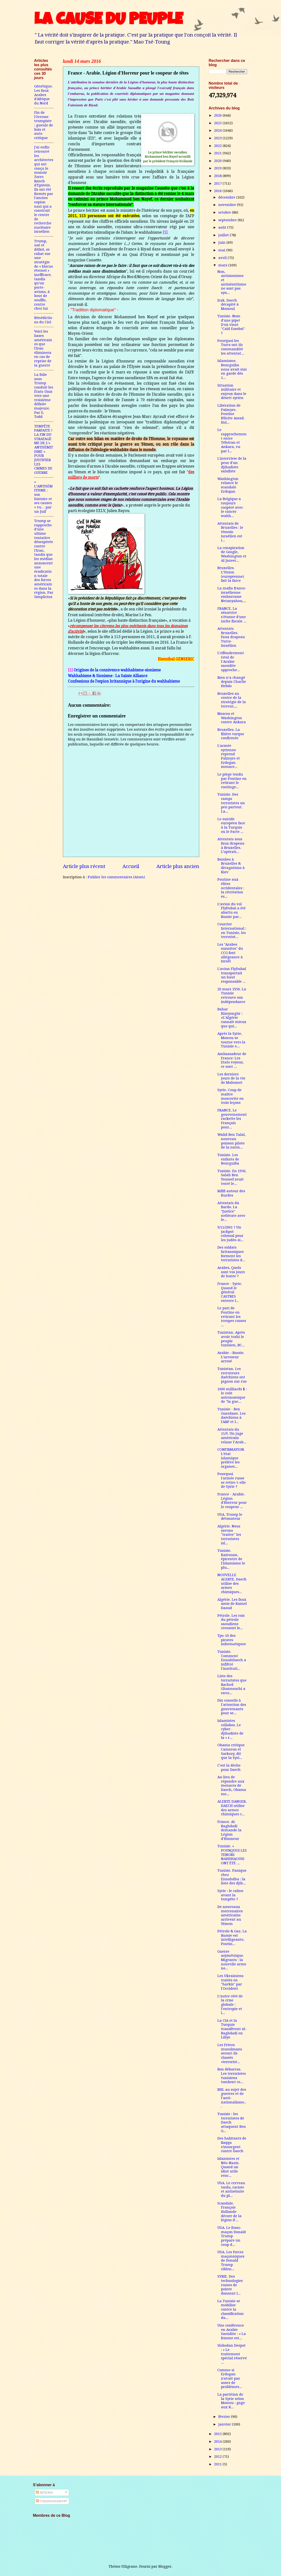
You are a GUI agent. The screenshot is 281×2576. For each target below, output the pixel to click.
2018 (218, 176)
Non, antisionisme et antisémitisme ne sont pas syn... (231, 282)
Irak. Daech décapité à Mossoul (228, 304)
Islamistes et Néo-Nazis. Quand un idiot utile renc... (228, 2167)
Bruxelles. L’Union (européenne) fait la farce (230, 574)
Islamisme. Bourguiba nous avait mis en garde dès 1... (232, 369)
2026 (218, 115)
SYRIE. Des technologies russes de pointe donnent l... (230, 2285)
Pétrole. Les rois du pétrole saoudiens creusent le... (231, 1621)
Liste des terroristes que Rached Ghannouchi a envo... (232, 1684)
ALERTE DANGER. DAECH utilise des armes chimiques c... (232, 1807)
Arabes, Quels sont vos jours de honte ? (231, 1272)
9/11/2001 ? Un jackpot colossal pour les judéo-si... (230, 1233)
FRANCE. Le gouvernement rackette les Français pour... (232, 1118)
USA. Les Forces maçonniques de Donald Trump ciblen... (230, 2260)
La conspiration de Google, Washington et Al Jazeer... (231, 554)
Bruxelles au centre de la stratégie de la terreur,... (231, 699)
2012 (218, 2456)
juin (222, 242)
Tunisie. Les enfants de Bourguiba (228, 1159)
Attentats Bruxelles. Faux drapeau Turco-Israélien (231, 637)
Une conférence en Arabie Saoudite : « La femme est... (231, 2331)
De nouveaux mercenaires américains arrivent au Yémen (230, 1915)
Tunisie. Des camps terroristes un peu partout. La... (231, 803)
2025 (218, 123)
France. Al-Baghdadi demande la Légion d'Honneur (229, 1830)
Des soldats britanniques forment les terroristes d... (231, 1253)
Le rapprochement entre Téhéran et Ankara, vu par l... (232, 440)
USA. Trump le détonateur (229, 1516)
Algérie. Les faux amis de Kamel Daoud (232, 1603)
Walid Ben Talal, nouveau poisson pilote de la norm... (231, 1140)
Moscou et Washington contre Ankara (231, 717)
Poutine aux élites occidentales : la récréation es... (230, 888)
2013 (218, 2449)
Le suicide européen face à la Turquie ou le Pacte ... (231, 825)
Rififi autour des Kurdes (231, 1193)
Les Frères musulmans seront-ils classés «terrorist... (229, 2053)
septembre (228, 220)
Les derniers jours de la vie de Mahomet (231, 1078)
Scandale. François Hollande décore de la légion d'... (229, 2211)
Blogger (164, 2566)
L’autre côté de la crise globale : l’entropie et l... (230, 2004)
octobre (225, 212)
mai (222, 250)
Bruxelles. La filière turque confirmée (230, 734)
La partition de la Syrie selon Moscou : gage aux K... (231, 2400)
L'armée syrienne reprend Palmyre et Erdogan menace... (228, 756)
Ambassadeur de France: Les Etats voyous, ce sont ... (231, 1060)
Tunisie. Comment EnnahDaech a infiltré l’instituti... (231, 1660)
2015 (218, 2434)
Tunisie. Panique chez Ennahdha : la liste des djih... (232, 1876)
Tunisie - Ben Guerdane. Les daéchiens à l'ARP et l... (231, 1415)
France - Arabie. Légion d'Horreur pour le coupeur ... (232, 1500)
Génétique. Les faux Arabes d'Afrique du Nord (43, 94)
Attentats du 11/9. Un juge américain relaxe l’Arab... (231, 1435)
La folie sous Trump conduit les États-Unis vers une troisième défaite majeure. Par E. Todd (43, 395)
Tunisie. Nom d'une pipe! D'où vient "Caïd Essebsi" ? (231, 324)
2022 (218, 146)
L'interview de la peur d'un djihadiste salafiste (231, 464)
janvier (225, 2424)
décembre (227, 197)
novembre (227, 205)
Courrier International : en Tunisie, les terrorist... (231, 930)
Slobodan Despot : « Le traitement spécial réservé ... (232, 2354)
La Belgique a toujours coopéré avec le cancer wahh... (230, 507)
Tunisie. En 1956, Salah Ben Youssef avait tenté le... (231, 1177)
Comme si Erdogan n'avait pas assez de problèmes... (229, 2378)
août (222, 227)
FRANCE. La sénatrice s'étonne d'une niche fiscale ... (231, 614)
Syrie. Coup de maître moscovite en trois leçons (230, 1096)
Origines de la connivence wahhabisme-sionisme (117, 670)
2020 (218, 161)
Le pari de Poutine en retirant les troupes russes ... (231, 1316)
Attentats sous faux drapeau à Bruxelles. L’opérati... (230, 845)
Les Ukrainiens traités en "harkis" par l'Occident (230, 1982)
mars (223, 265)
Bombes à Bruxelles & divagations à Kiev (231, 865)
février (224, 2416)
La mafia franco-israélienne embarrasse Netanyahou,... (231, 594)
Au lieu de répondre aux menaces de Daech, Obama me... (231, 1785)
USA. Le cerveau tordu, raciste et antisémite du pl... (231, 2189)
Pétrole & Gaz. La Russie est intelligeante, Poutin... (232, 1937)
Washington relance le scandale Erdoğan (227, 485)
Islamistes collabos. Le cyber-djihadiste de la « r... (230, 1729)
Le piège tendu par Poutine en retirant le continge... (232, 780)
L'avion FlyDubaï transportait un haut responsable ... (231, 975)
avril (223, 258)
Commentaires (50, 2501)
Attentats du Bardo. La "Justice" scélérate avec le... (231, 1211)
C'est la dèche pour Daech (229, 1767)
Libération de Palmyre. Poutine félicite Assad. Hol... (231, 414)
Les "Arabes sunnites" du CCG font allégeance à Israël (230, 953)
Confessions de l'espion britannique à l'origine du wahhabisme (124, 681)
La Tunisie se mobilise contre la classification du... (230, 2309)
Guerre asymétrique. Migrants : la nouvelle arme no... (231, 1960)
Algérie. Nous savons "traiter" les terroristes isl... (229, 1534)
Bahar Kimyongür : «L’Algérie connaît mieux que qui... (231, 1017)
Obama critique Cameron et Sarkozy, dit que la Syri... (231, 1751)
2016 (218, 191)
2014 (218, 2441)
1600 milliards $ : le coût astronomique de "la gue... (232, 1395)
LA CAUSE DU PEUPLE (108, 20)
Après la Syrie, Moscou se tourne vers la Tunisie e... (231, 1039)
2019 (218, 168)
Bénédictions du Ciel (43, 320)
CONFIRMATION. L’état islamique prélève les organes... (231, 1458)
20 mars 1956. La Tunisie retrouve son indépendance (231, 995)
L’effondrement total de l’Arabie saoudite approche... (230, 661)
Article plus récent (84, 866)
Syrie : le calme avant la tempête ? (230, 1895)
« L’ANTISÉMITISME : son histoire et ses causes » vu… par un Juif (43, 497)
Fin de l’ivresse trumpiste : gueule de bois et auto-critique (43, 125)
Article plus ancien (177, 866)
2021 (218, 153)
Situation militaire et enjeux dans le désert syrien (231, 391)
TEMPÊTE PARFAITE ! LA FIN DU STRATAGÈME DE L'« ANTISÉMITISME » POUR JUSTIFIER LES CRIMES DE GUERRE (43, 449)
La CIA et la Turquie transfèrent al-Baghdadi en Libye (232, 2029)
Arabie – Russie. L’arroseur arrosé (230, 1357)
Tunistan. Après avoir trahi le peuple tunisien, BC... (231, 1338)
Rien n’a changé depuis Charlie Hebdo (231, 681)
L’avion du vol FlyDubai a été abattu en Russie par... (231, 910)
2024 (218, 130)
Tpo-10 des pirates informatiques (231, 1639)
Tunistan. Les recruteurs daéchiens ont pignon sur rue (232, 1375)
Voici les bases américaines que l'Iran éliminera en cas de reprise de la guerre (43, 348)
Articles (44, 2492)
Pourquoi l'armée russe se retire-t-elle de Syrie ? (231, 1480)
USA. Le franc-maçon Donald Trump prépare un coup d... (231, 2236)
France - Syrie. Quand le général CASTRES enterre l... (229, 1292)
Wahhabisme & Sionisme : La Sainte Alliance (107, 676)
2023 (218, 138)
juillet (224, 235)
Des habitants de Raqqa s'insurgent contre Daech (231, 2144)
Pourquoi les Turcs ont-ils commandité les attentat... (230, 347)
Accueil (130, 866)
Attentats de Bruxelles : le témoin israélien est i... (230, 532)
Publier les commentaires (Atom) (116, 877)
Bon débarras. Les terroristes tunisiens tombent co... (231, 2075)
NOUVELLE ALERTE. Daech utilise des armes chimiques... (232, 1583)
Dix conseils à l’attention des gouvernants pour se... (231, 1706)
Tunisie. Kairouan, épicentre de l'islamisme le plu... (231, 1559)
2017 (218, 183)
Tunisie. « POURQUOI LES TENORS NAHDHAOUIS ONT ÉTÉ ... (232, 1854)
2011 (218, 2464)
